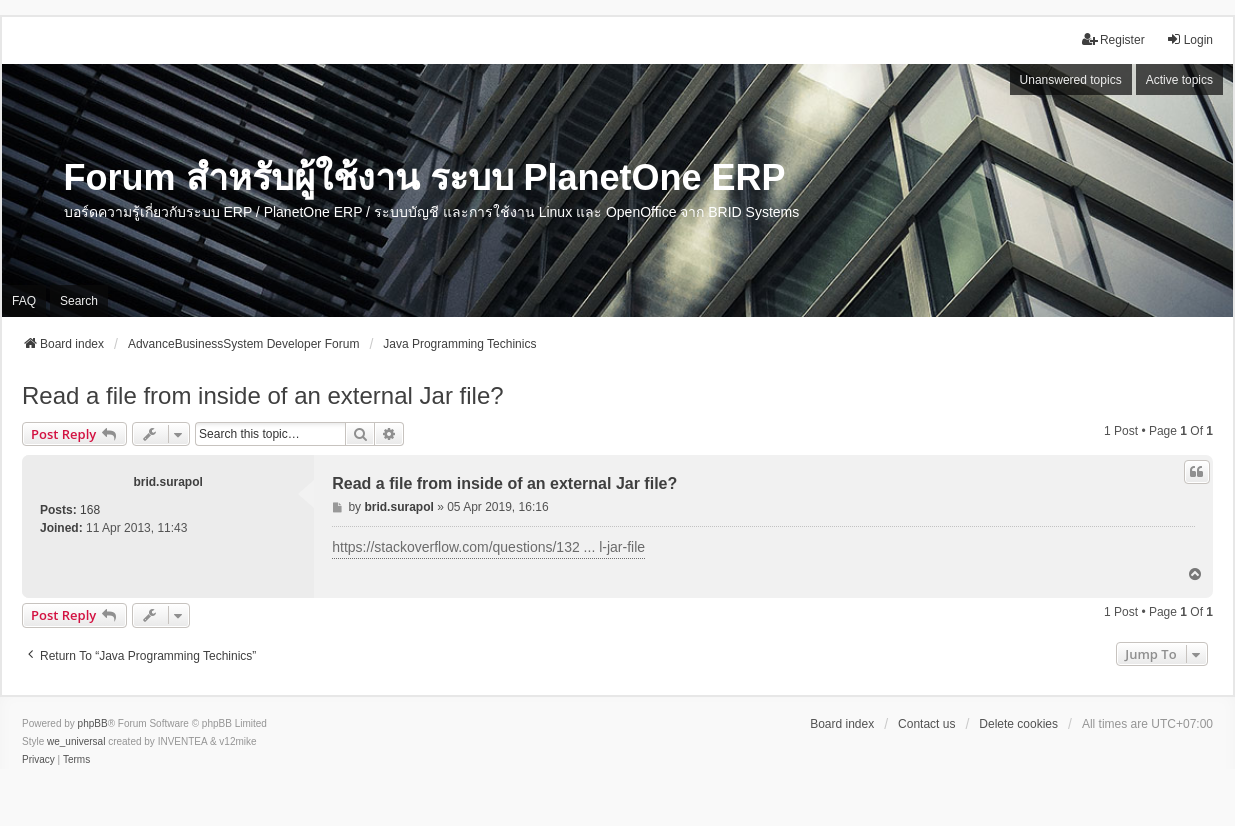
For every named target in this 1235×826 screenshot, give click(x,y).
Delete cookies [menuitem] (1018, 724)
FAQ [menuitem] (24, 301)
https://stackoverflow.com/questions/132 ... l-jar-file (488, 547)
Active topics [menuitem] (1179, 80)
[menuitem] (38, 760)
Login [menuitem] (1189, 39)
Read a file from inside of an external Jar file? (263, 395)
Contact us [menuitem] (926, 724)
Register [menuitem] (1113, 39)
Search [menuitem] (79, 301)
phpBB (93, 723)
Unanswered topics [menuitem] (1071, 80)
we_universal (76, 741)
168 (90, 510)
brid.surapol (167, 482)
